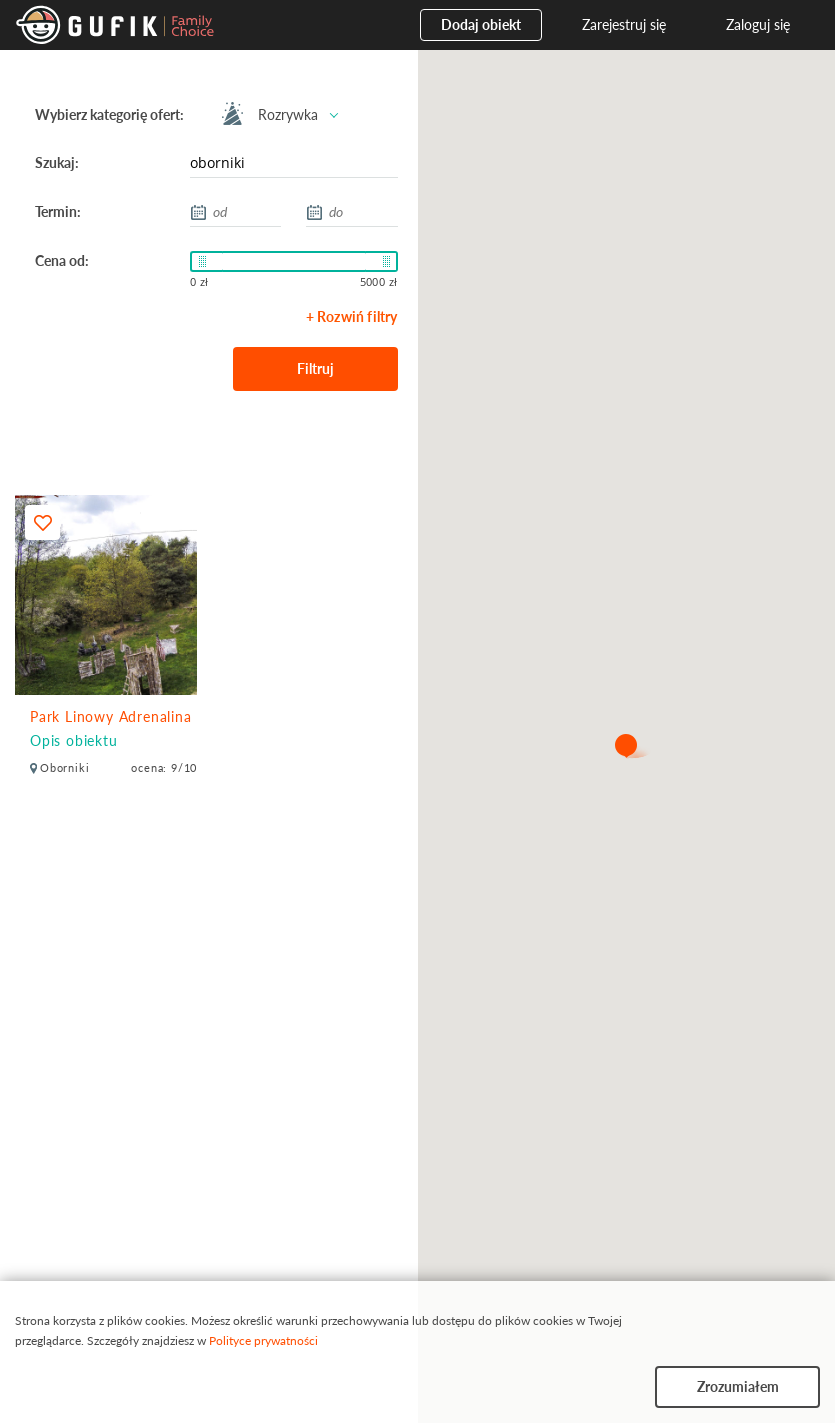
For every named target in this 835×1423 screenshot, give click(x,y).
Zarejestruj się (624, 24)
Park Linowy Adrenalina (111, 716)
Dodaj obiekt (481, 24)
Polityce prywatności (263, 1340)
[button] (626, 747)
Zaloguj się (758, 24)
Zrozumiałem (738, 1386)
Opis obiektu (74, 740)
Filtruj (315, 368)
